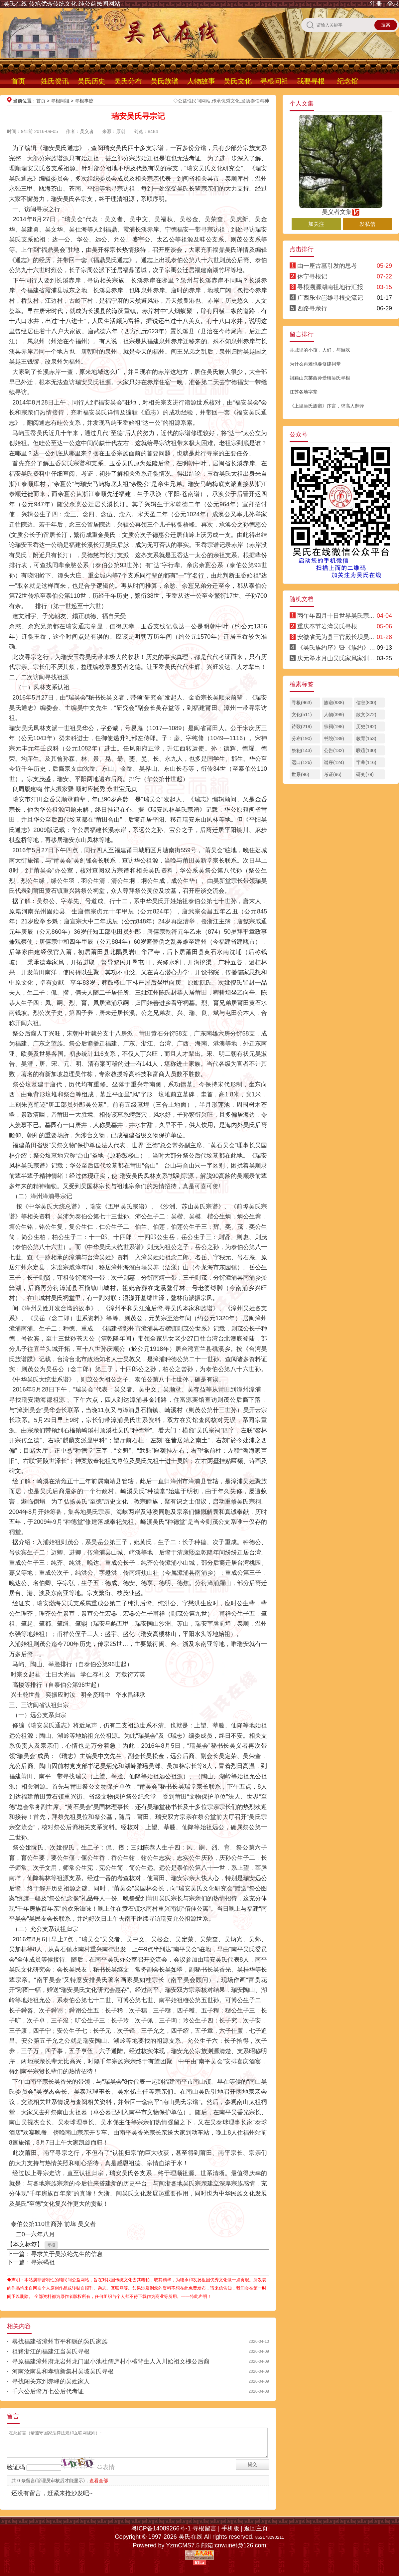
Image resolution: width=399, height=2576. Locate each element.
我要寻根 (311, 81)
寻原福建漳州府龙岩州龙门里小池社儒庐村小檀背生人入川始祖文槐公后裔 (110, 2361)
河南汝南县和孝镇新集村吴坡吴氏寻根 (63, 2371)
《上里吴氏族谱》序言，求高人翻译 (327, 405)
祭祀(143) (302, 750)
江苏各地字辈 (304, 392)
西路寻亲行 (312, 308)
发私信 (367, 224)
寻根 (51, 2245)
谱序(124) (334, 762)
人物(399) (334, 714)
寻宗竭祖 (43, 2262)
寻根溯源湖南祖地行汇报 (330, 287)
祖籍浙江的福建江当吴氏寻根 (51, 2351)
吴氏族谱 (165, 81)
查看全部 (98, 2480)
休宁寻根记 (312, 276)
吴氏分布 (128, 81)
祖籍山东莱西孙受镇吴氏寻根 (320, 378)
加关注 (316, 224)
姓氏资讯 (55, 81)
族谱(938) (334, 702)
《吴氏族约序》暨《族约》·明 (337, 647)
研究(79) (365, 774)
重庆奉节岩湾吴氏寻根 (327, 626)
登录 (393, 3)
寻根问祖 (274, 81)
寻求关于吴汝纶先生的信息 (67, 2254)
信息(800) (366, 702)
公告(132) (334, 750)
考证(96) (332, 774)
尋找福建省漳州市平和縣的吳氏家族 (60, 2341)
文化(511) (302, 714)
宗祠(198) (334, 726)
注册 (376, 3)
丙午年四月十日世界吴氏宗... (335, 615)
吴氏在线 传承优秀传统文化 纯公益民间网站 (61, 3)
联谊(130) (366, 750)
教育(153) (366, 738)
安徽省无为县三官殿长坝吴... (335, 637)
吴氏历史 (91, 81)
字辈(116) (366, 762)
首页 (18, 81)
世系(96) (300, 774)
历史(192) (366, 726)
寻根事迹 (84, 100)
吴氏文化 (238, 81)
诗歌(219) (302, 726)
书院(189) (334, 738)
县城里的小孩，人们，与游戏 (320, 350)
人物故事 (201, 81)
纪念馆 (347, 81)
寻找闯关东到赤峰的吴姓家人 (51, 2381)
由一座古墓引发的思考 (327, 265)
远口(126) (302, 762)
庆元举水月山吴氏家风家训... (335, 658)
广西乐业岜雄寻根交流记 (330, 297)
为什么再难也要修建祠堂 (315, 364)
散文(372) (366, 714)
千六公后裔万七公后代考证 (48, 2391)
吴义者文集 (340, 209)
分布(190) (302, 738)
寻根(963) (302, 702)
